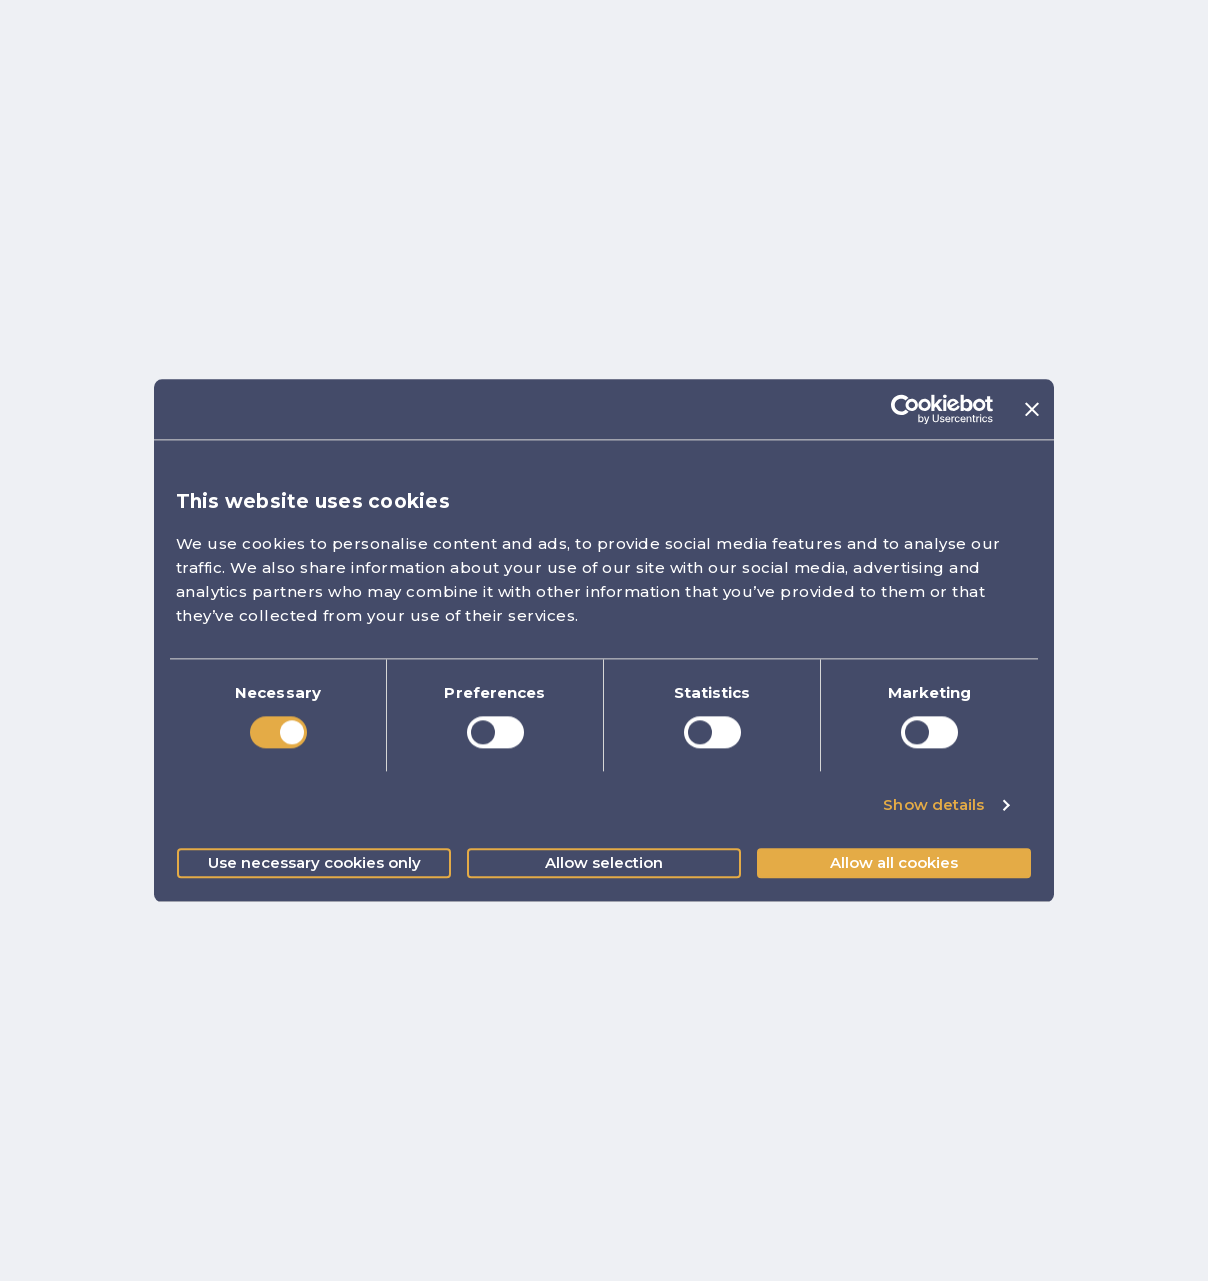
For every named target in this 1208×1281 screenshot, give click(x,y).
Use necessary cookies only (314, 862)
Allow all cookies (894, 862)
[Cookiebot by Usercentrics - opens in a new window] (905, 409)
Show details (933, 805)
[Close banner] (1032, 409)
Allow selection (604, 862)
